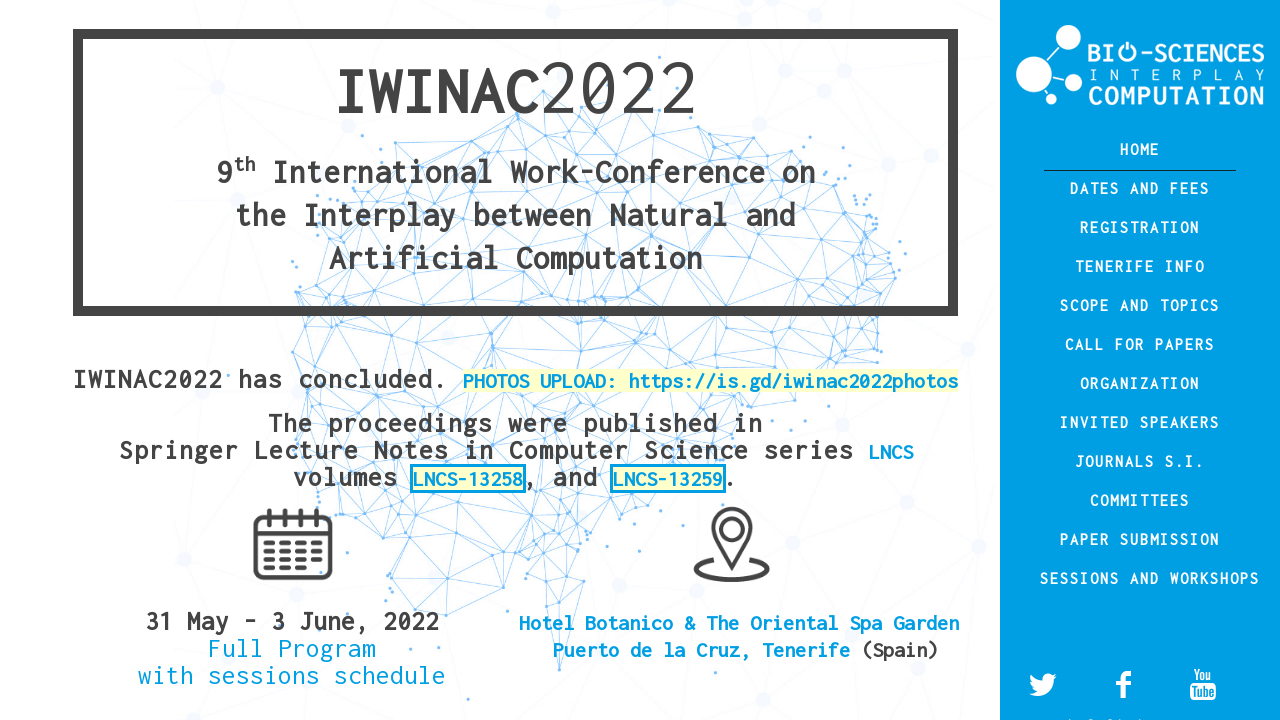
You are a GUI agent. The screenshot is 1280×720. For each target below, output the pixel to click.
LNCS (891, 451)
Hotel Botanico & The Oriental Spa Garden (739, 622)
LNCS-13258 (468, 478)
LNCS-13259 (668, 478)
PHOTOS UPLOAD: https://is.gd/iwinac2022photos (710, 380)
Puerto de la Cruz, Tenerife (707, 649)
